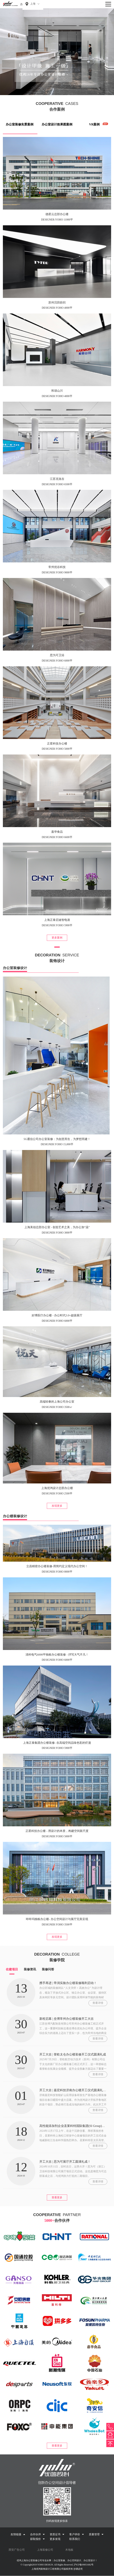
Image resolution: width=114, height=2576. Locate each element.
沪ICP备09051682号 (83, 2564)
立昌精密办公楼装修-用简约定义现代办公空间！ (57, 1566)
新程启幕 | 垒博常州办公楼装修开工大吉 (66, 2018)
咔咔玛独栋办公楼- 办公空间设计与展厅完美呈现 (57, 1919)
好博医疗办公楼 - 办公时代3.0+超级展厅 (57, 1315)
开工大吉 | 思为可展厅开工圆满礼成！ (65, 2161)
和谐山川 (57, 390)
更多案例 (57, 937)
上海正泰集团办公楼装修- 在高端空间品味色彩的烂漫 (57, 1742)
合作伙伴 (37, 2534)
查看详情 (98, 2002)
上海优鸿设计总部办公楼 (57, 1488)
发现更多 (57, 1505)
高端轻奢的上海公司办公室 (57, 1401)
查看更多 (57, 2197)
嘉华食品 (57, 831)
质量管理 (96, 2534)
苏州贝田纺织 (57, 302)
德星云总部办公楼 (57, 214)
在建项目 (12, 1969)
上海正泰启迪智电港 (57, 919)
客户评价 (76, 2534)
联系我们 (74, 2539)
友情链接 (18, 2534)
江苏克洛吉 (57, 478)
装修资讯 (30, 1969)
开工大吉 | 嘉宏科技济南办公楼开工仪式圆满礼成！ (74, 2090)
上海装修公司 (45, 2549)
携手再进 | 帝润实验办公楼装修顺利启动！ (68, 1983)
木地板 (69, 2549)
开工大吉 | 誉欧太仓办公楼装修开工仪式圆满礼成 (72, 2054)
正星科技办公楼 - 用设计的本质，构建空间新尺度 (57, 1830)
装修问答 (48, 1969)
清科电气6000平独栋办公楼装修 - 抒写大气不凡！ (57, 1654)
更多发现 (55, 2539)
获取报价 (37, 2539)
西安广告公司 (17, 2549)
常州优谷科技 (57, 567)
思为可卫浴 (57, 655)
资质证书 (57, 2534)
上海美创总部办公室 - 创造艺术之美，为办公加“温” (57, 1227)
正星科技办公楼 (57, 743)
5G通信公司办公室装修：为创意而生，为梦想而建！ (57, 1139)
